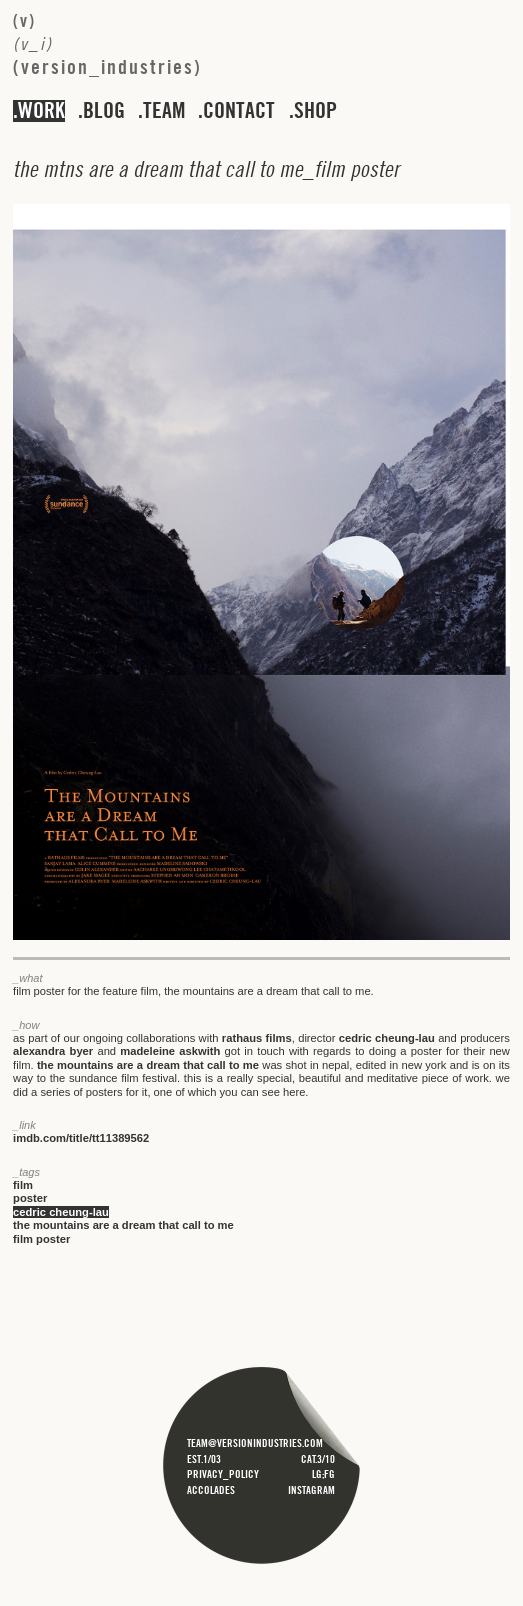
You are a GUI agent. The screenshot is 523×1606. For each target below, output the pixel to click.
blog (104, 111)
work (41, 111)
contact (239, 111)
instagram (311, 1490)
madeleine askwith (170, 1051)
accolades (211, 1490)
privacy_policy (223, 1474)
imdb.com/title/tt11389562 (81, 1138)
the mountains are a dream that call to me (148, 1065)
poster (30, 1198)
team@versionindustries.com (255, 1443)
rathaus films (257, 1038)
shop (315, 111)
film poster (41, 1239)
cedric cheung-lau (387, 1038)
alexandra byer (53, 1051)
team (164, 111)
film (23, 1185)
